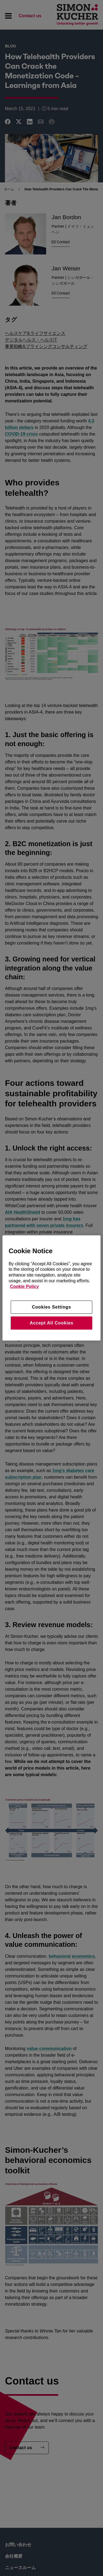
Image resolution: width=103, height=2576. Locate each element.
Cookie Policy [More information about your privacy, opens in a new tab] (24, 1286)
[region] (51, 1288)
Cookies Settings (51, 1306)
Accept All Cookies (51, 1323)
